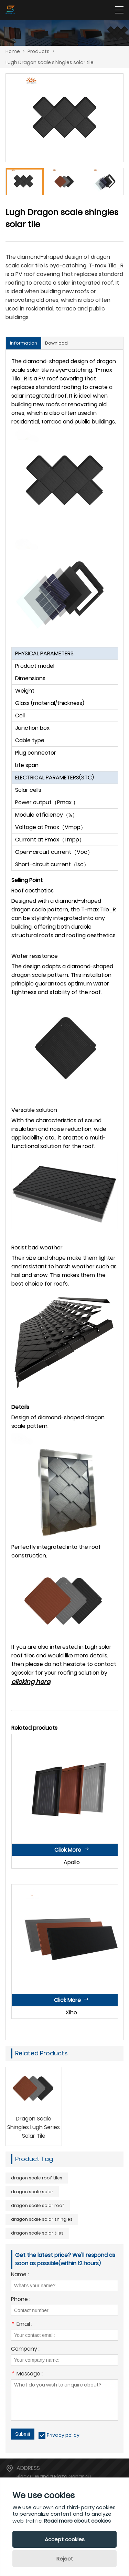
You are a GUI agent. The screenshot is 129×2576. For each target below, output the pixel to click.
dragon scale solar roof (37, 2205)
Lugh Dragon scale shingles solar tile (50, 62)
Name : (20, 2275)
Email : (21, 2324)
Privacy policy (63, 2435)
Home (13, 51)
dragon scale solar (32, 2192)
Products (39, 51)
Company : (25, 2349)
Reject (64, 2558)
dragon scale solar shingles (42, 2219)
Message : (27, 2374)
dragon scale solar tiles (37, 2233)
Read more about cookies (77, 2520)
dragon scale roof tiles (36, 2178)
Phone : (20, 2300)
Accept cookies (65, 2539)
